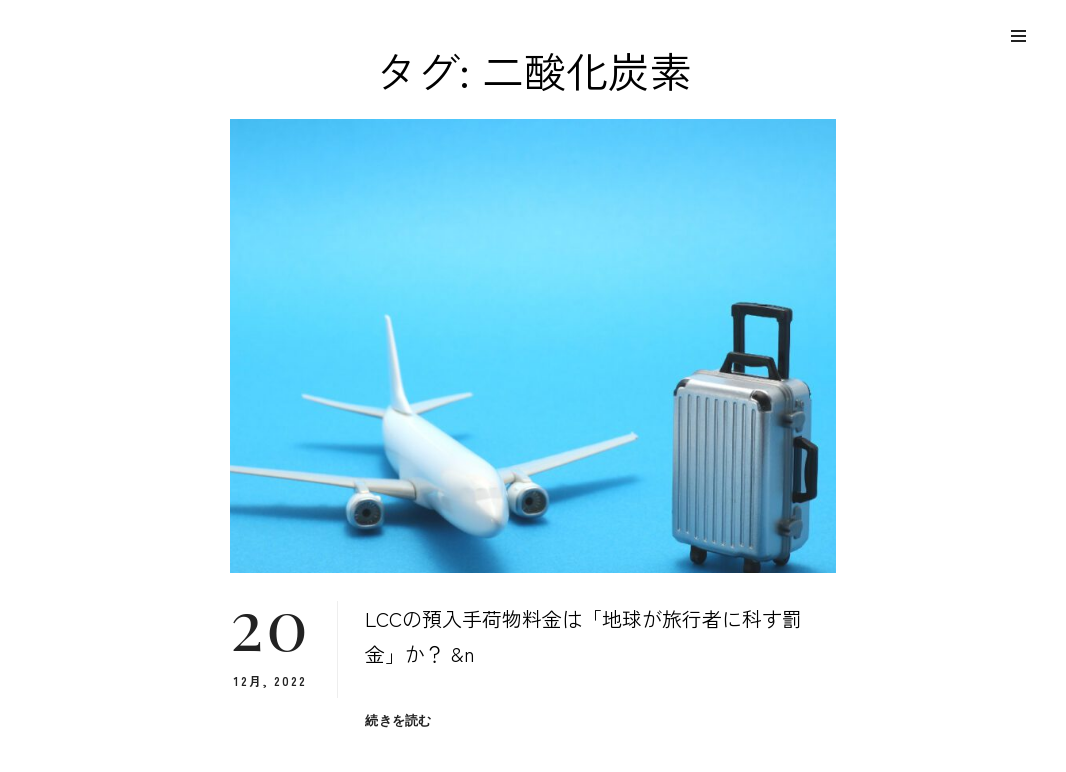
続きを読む (398, 720)
